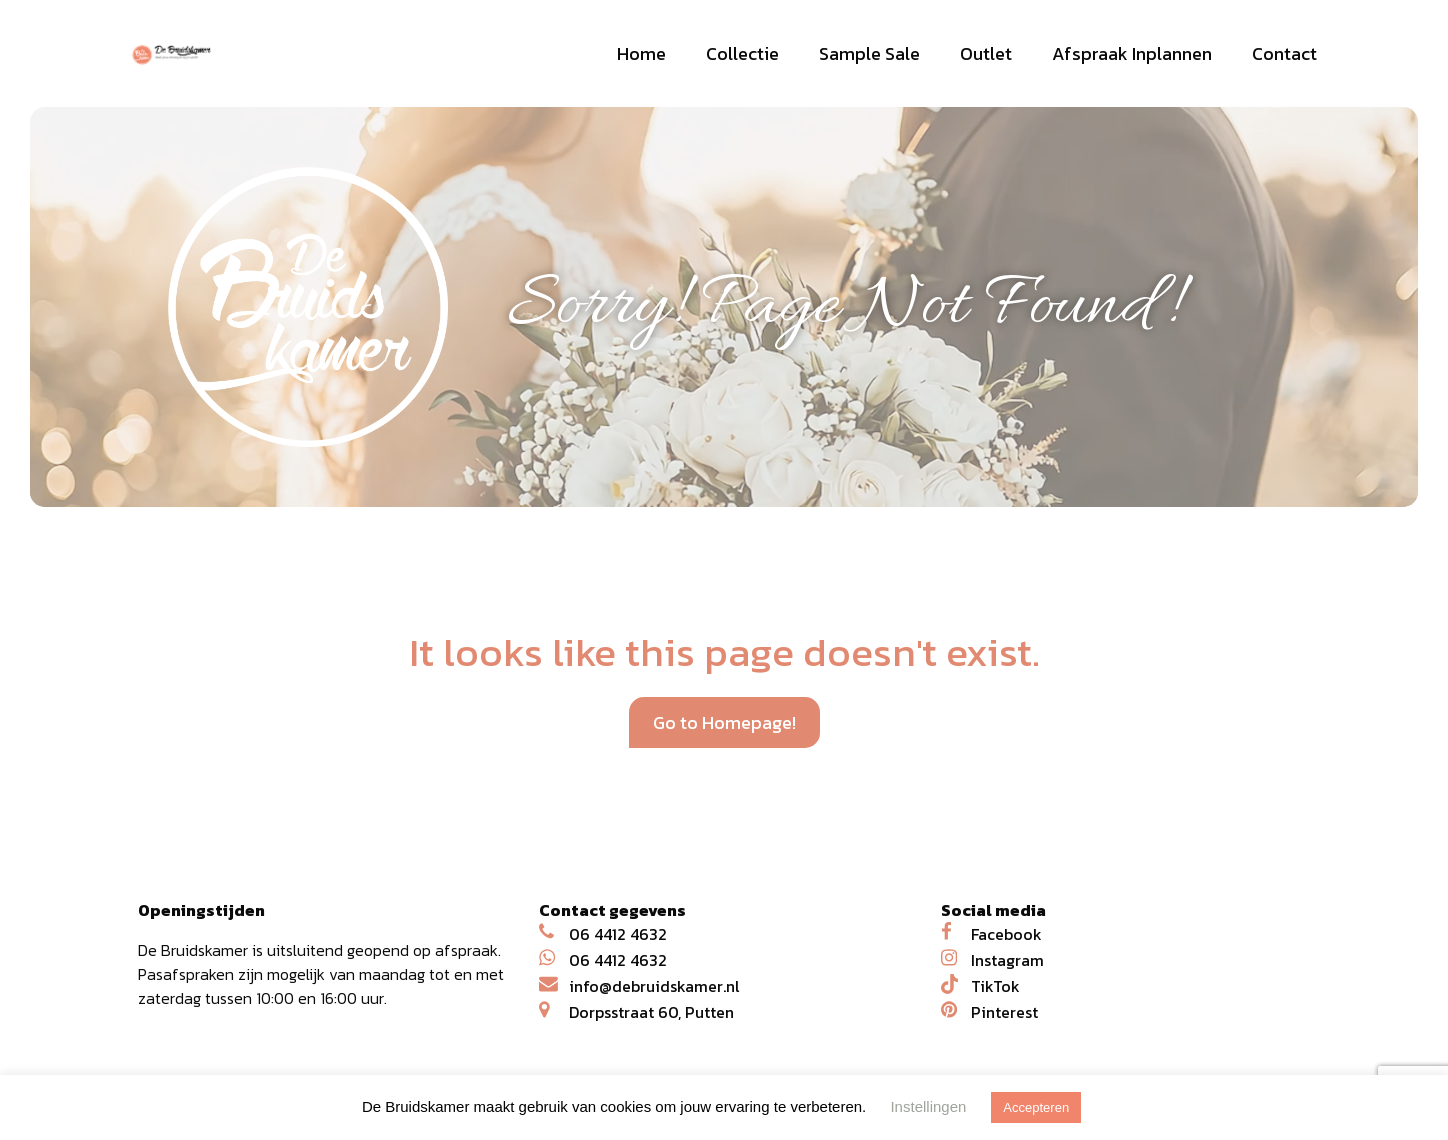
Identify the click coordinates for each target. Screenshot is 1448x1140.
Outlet (986, 53)
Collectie (742, 53)
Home (641, 53)
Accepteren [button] (1036, 1107)
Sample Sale (869, 53)
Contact (1284, 53)
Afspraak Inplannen (1132, 53)
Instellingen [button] (928, 1106)
